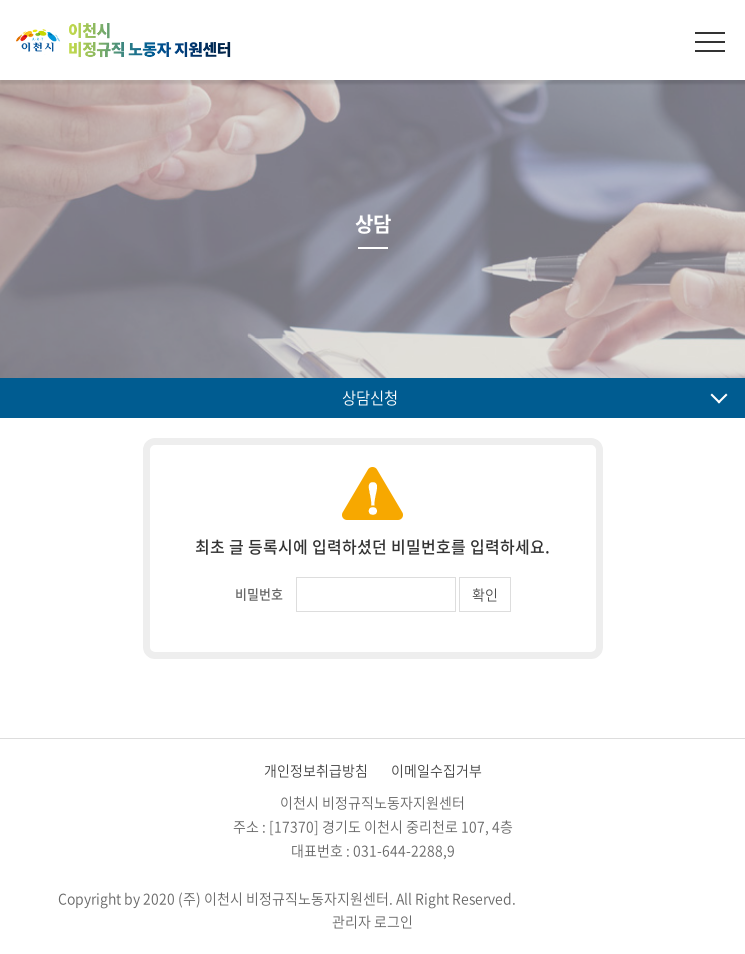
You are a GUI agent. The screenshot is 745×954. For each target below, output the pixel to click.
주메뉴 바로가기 (0, 0)
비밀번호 (259, 593)
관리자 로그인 (372, 921)
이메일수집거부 (436, 770)
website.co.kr (644, 898)
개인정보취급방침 (316, 770)
